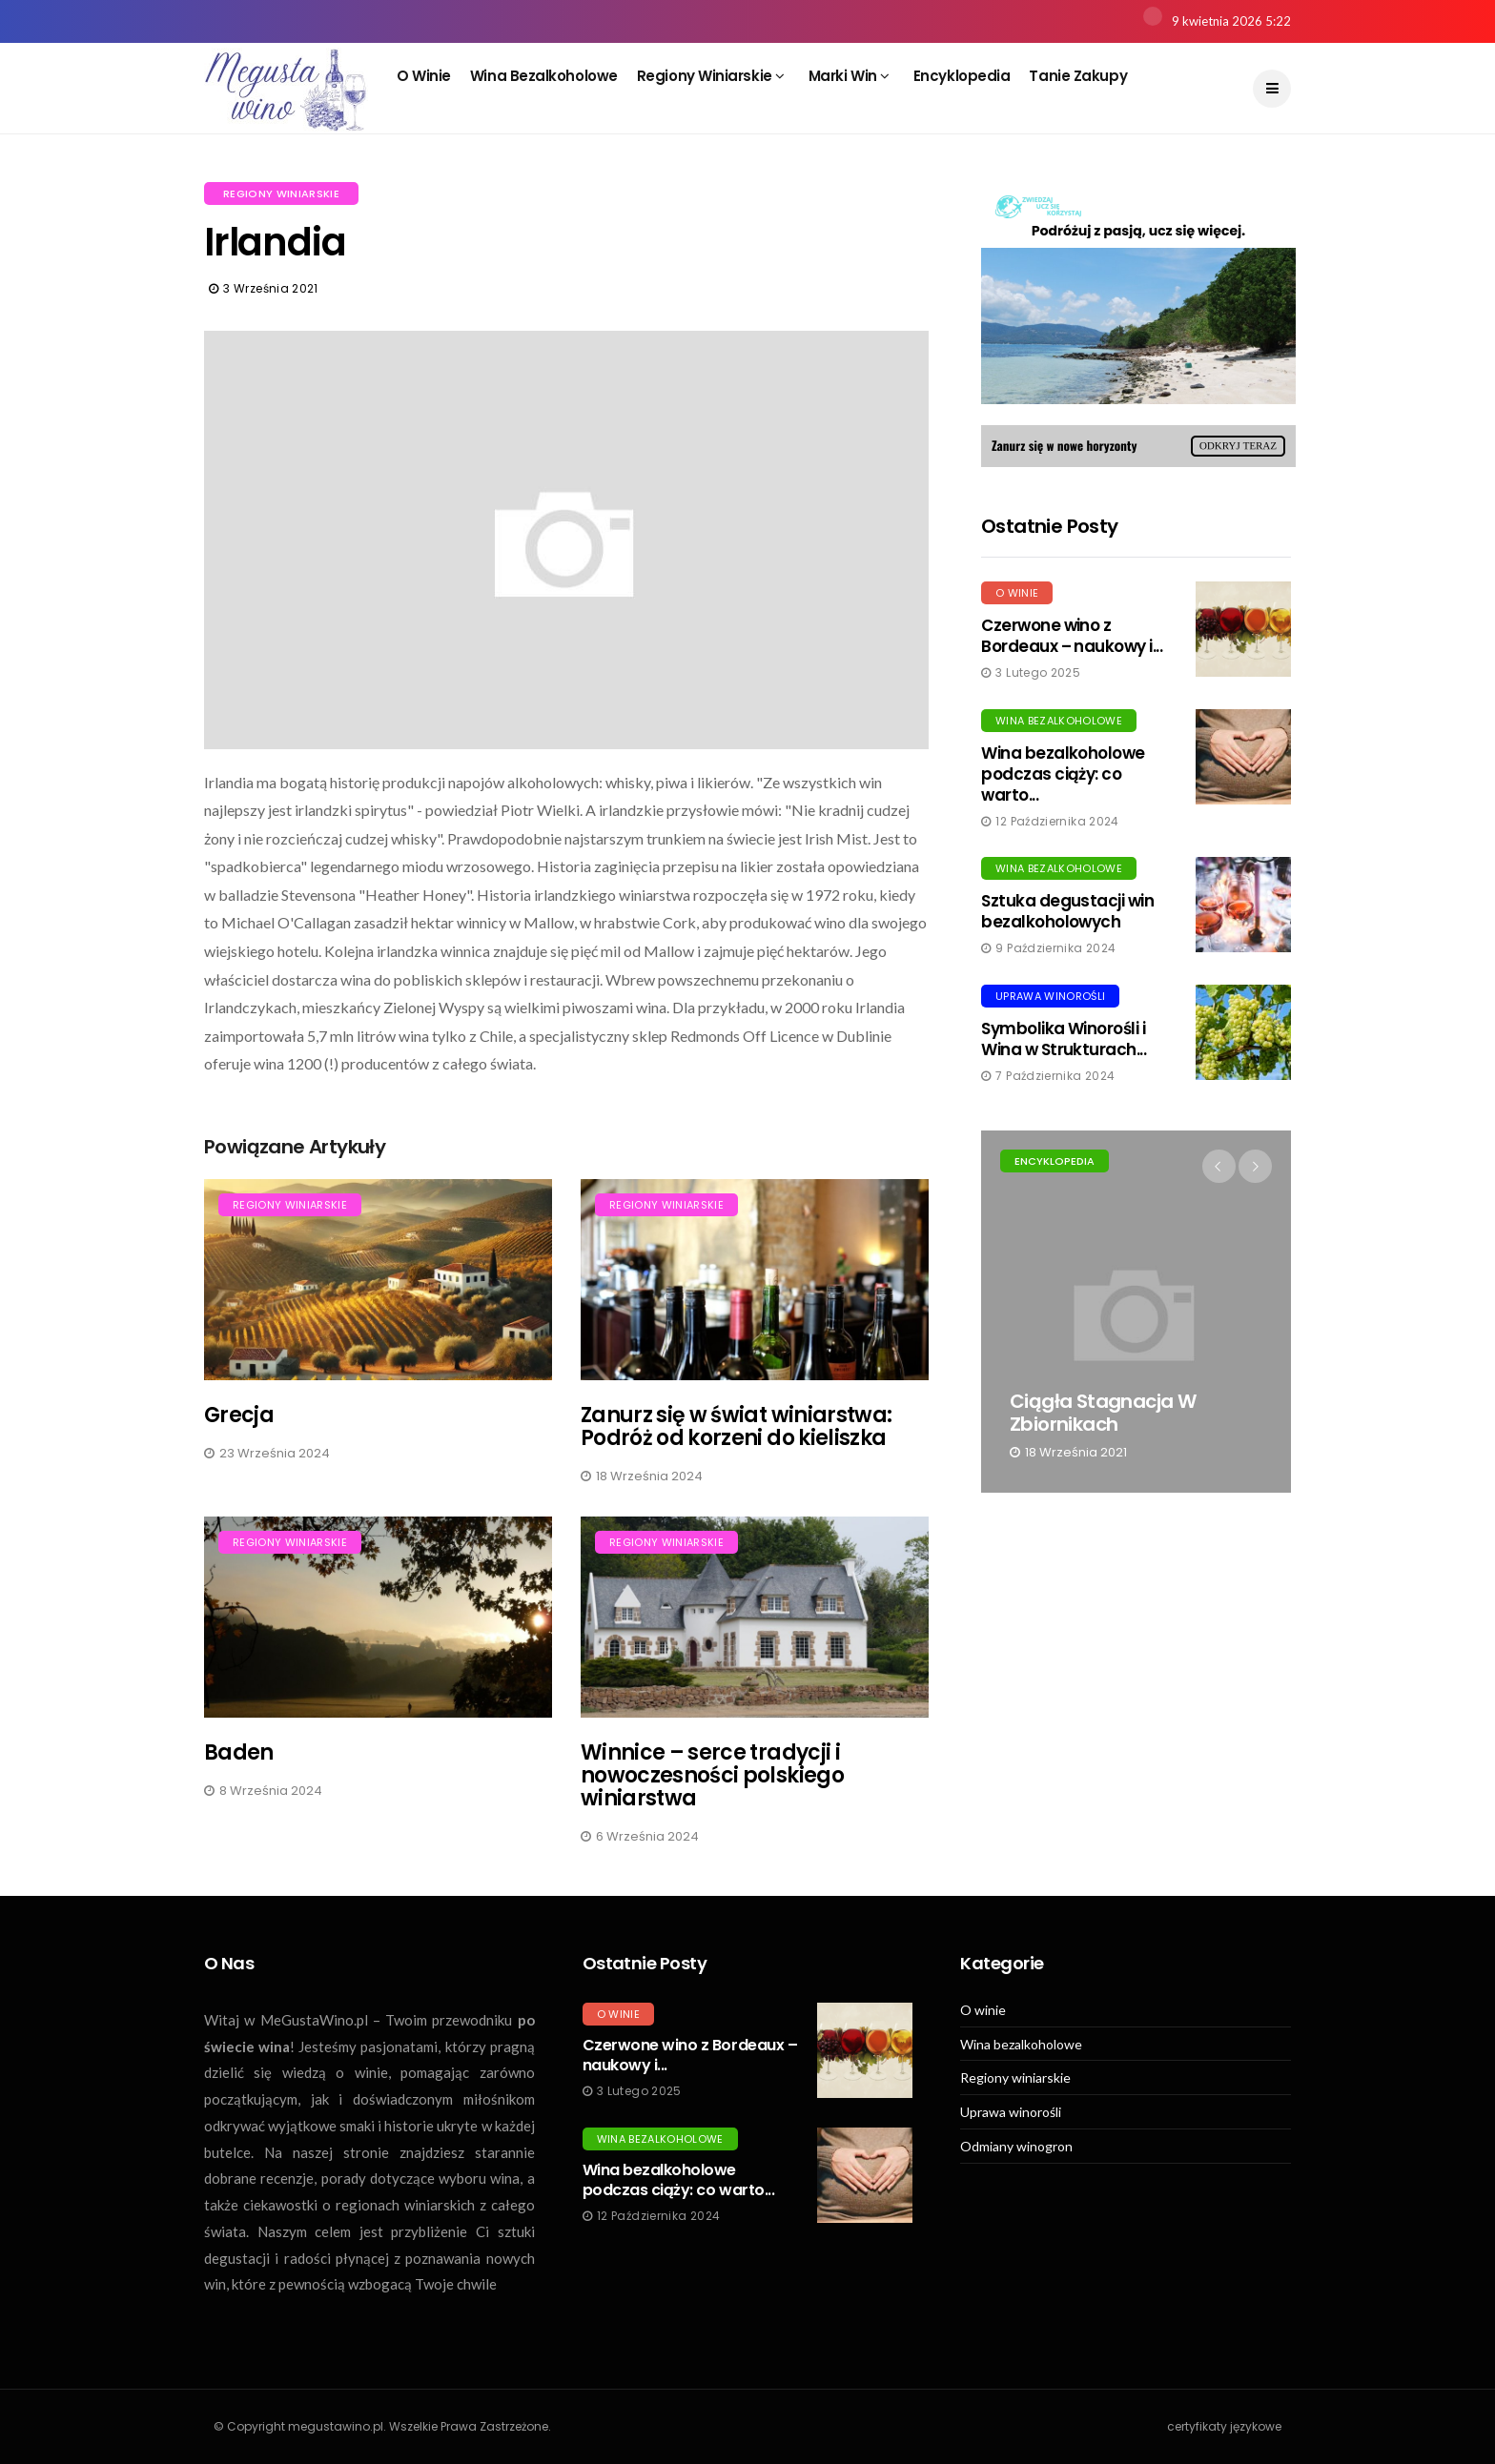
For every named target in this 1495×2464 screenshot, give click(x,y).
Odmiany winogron (1016, 2146)
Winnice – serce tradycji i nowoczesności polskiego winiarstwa (712, 1775)
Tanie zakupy (1078, 76)
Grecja (239, 1415)
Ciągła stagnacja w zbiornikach (1103, 1412)
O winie (424, 76)
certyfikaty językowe (1224, 2426)
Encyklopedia (962, 76)
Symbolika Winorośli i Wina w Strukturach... (1063, 1039)
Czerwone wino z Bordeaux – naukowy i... (1071, 636)
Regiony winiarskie (711, 76)
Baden (239, 1752)
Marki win (849, 76)
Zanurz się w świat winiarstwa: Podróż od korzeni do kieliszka (736, 1426)
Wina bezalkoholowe (544, 76)
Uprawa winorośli (1050, 996)
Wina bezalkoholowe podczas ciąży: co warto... (1063, 774)
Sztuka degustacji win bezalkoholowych (1067, 911)
